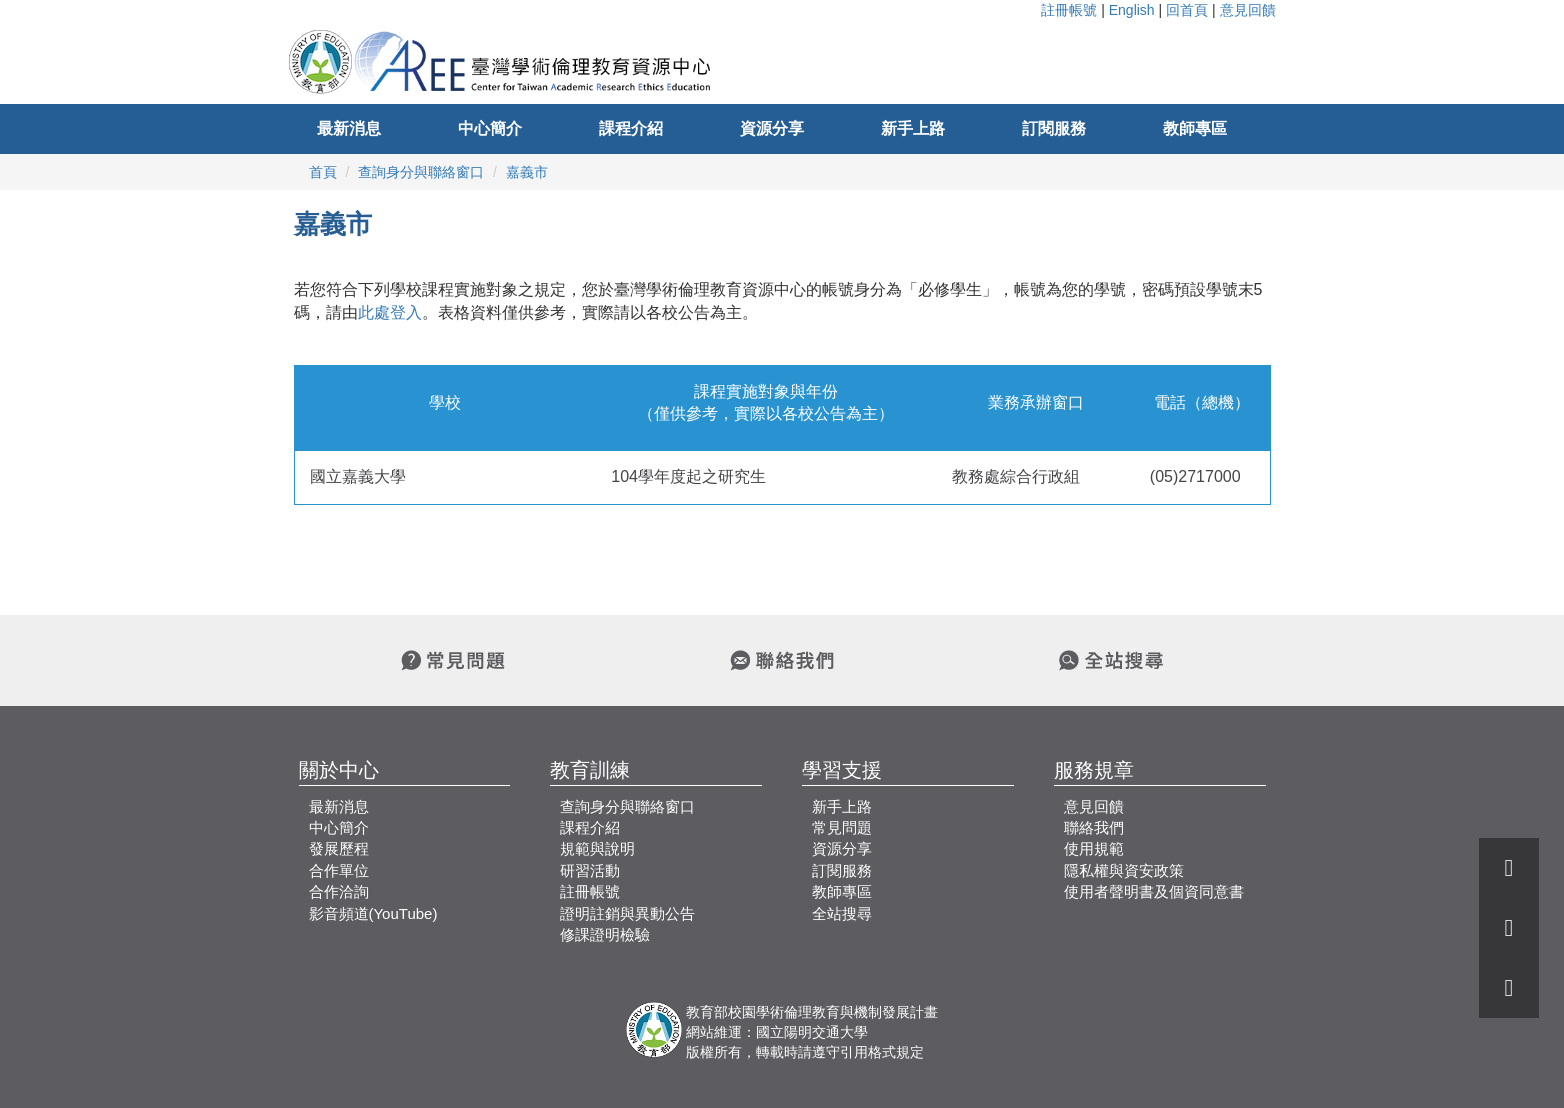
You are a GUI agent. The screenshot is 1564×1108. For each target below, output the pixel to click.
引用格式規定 (882, 1052)
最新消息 (349, 128)
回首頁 (1187, 10)
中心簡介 (490, 128)
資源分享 (772, 128)
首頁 (323, 172)
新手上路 (913, 128)
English (1132, 10)
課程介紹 (631, 128)
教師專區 (1195, 128)
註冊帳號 (1069, 10)
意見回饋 (1248, 10)
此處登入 (390, 312)
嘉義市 (527, 172)
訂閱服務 (1054, 128)
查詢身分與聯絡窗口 (421, 172)
